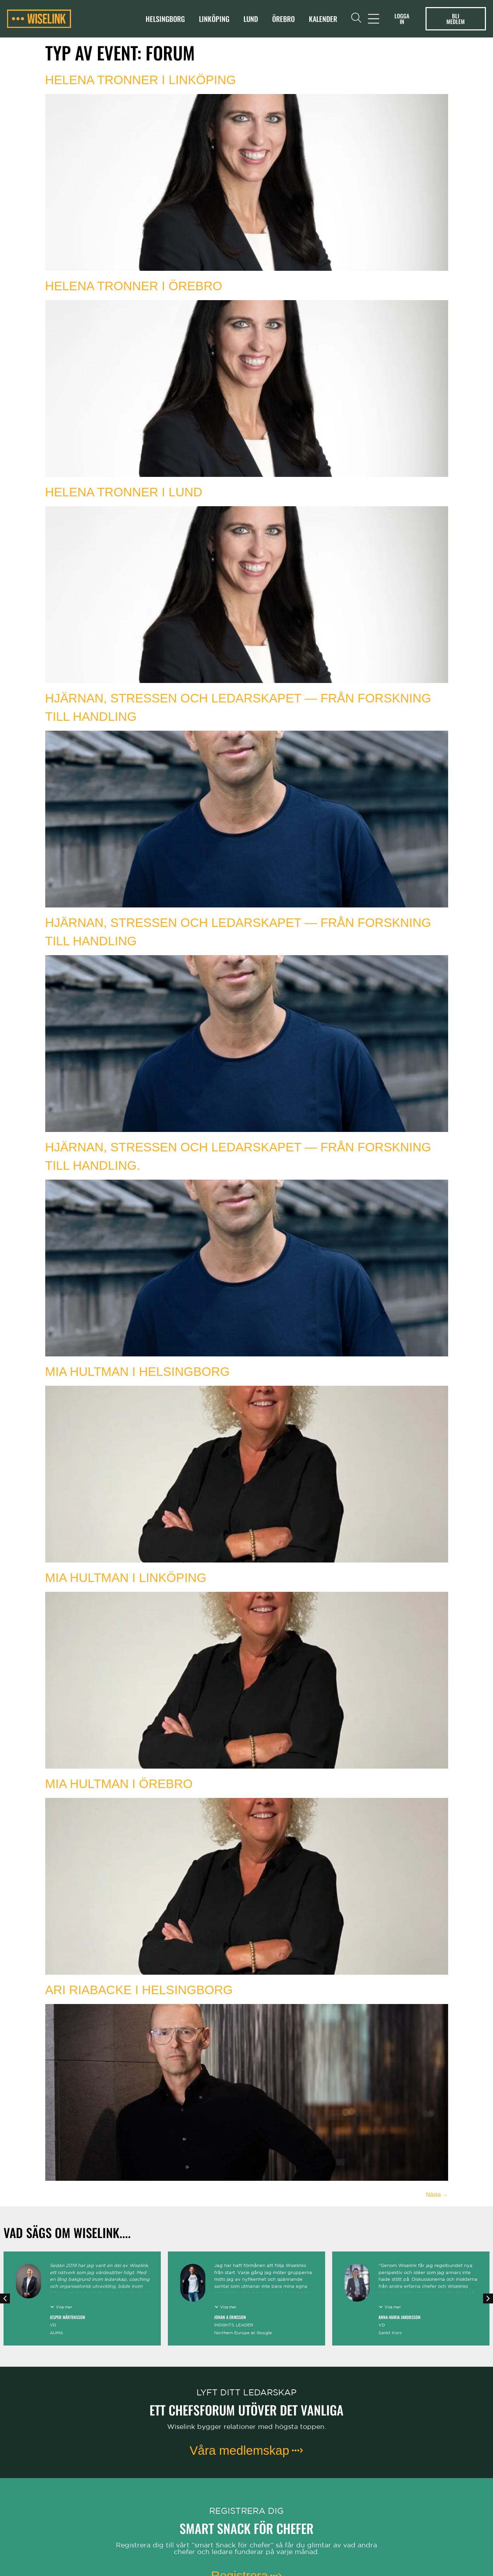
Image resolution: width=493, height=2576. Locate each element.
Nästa (437, 2195)
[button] (5, 2298)
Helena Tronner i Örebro (133, 286)
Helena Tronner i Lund (124, 492)
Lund (250, 18)
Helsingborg (165, 18)
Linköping (214, 18)
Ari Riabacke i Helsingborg (139, 1990)
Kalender (323, 18)
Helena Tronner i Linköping (140, 80)
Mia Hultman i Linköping (125, 1577)
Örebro (283, 18)
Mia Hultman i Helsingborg (137, 1371)
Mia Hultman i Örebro (119, 1784)
